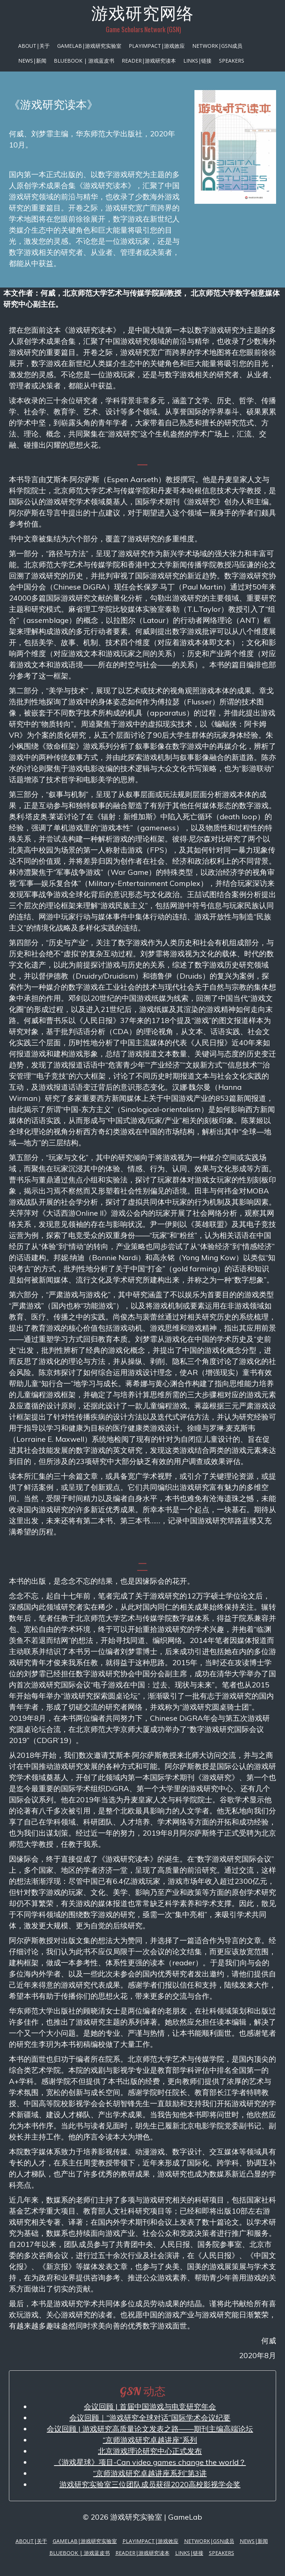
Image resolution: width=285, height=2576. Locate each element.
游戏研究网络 (142, 13)
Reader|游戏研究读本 (149, 60)
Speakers (231, 60)
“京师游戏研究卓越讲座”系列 (150, 2439)
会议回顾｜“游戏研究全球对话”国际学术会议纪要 (149, 2417)
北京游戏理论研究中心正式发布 (150, 2451)
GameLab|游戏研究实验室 (89, 45)
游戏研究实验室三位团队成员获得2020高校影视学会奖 (149, 2484)
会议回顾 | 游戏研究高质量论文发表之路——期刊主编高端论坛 (150, 2428)
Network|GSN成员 (217, 45)
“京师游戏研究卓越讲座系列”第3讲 (150, 2473)
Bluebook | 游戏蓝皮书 (84, 60)
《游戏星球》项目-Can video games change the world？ (150, 2462)
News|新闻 (32, 60)
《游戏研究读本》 (53, 103)
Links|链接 (197, 60)
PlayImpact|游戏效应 (157, 45)
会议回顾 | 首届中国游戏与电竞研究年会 (150, 2406)
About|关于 (34, 45)
